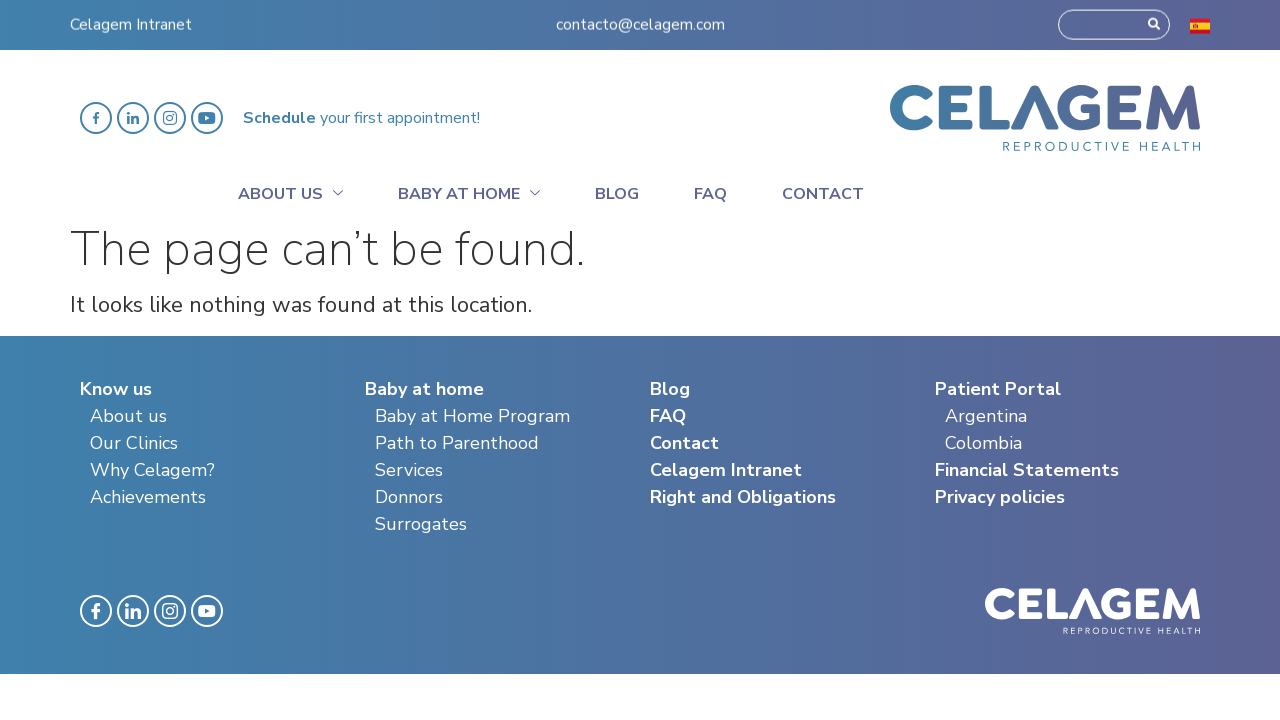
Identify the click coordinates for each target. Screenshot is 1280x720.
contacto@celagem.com (640, 13)
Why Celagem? (152, 470)
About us (128, 416)
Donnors (409, 497)
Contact (823, 194)
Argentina (986, 416)
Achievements (148, 497)
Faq (710, 194)
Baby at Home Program (472, 416)
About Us (290, 191)
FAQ (668, 416)
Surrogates (421, 524)
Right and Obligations (743, 497)
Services (409, 470)
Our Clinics (134, 443)
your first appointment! (361, 118)
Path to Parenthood (457, 443)
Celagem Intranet (131, 13)
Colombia (983, 443)
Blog (617, 194)
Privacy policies (1000, 497)
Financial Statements (1027, 470)
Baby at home (469, 191)
